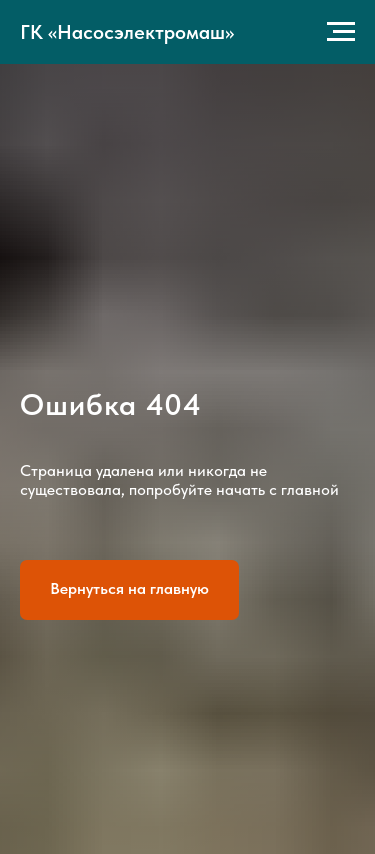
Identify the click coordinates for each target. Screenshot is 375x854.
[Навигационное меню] (341, 32)
